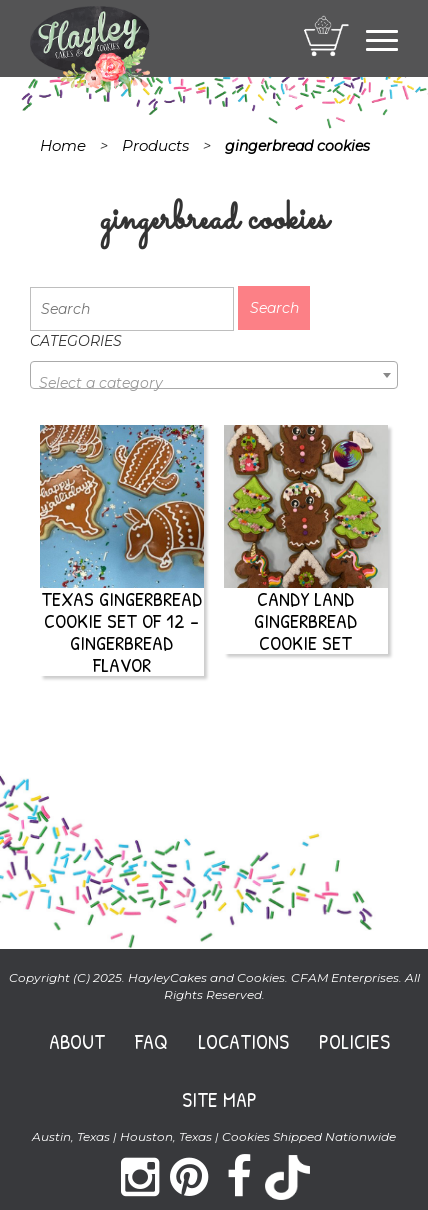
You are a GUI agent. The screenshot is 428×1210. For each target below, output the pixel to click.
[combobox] (214, 375)
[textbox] (214, 383)
